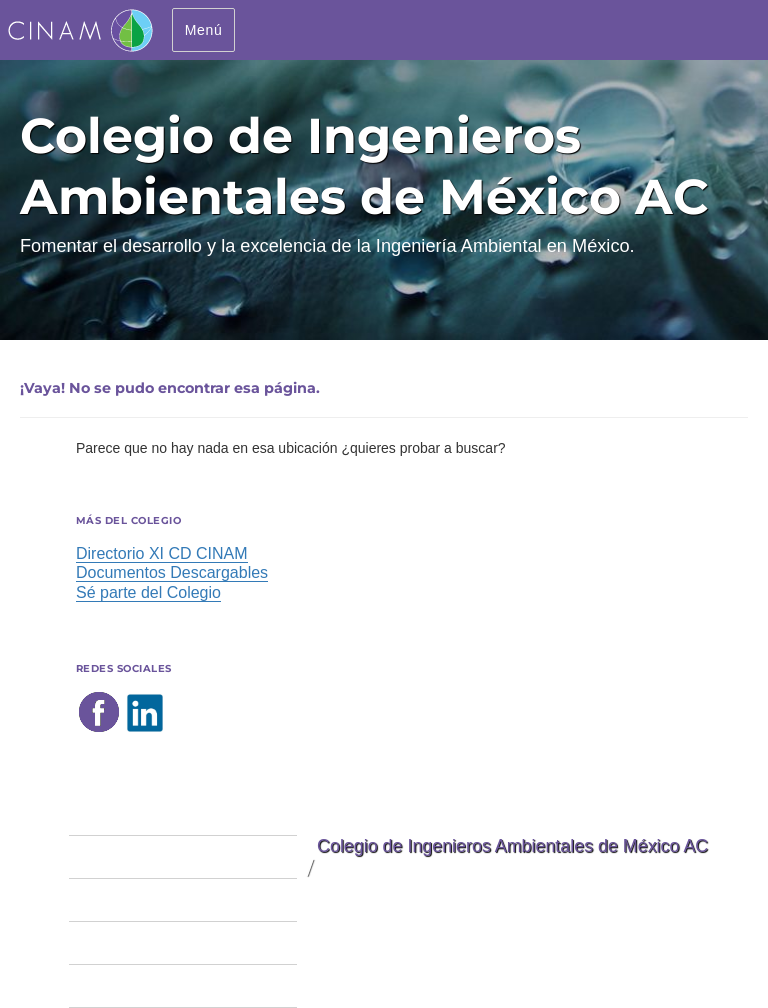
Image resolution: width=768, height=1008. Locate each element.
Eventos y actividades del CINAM (183, 942)
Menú (204, 30)
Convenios (105, 985)
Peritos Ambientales (140, 899)
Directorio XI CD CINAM (162, 553)
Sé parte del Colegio (148, 592)
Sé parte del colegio (138, 856)
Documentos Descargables (172, 572)
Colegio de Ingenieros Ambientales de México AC (512, 846)
